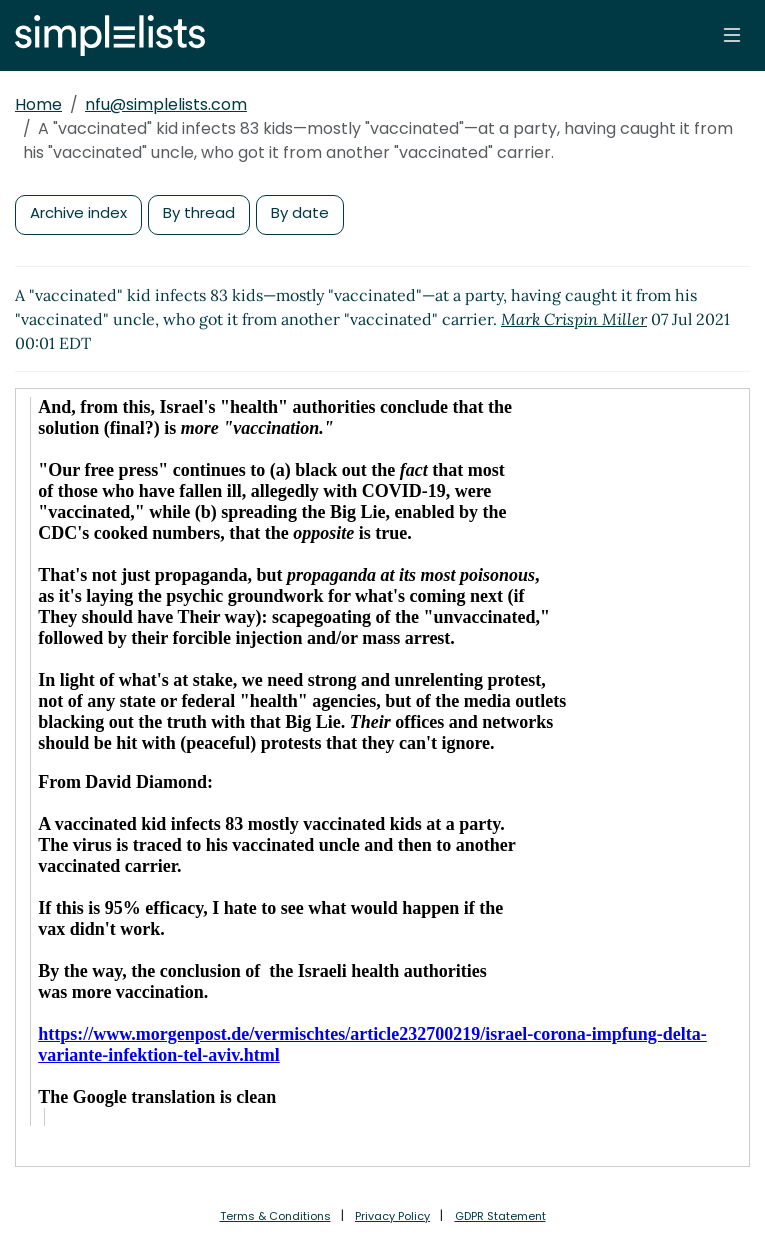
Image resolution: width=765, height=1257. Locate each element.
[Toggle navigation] (732, 35)
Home (38, 104)
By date (300, 212)
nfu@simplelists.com (166, 104)
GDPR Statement (500, 1216)
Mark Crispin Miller (574, 319)
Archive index (78, 212)
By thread (199, 212)
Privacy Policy (392, 1216)
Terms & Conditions (275, 1216)
